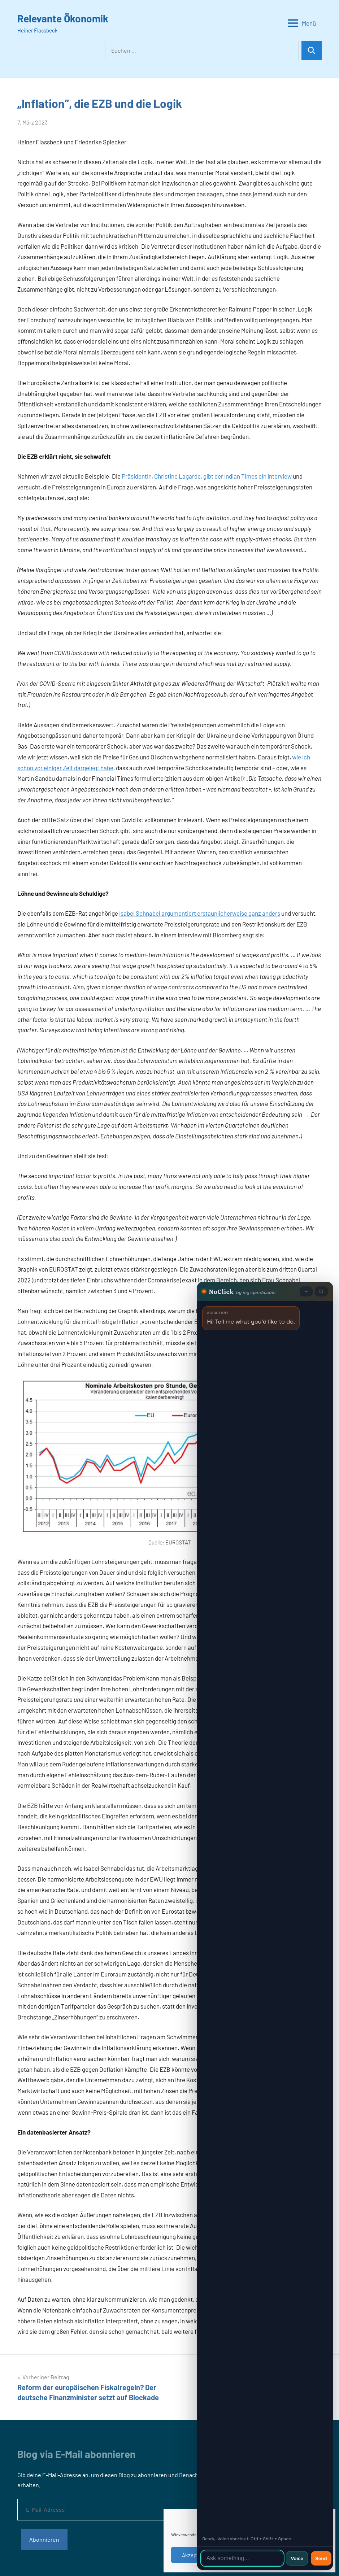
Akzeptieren (196, 2555)
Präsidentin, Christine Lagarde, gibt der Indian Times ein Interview (207, 476)
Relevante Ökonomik (62, 18)
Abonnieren (44, 2539)
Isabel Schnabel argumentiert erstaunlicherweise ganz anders (199, 913)
